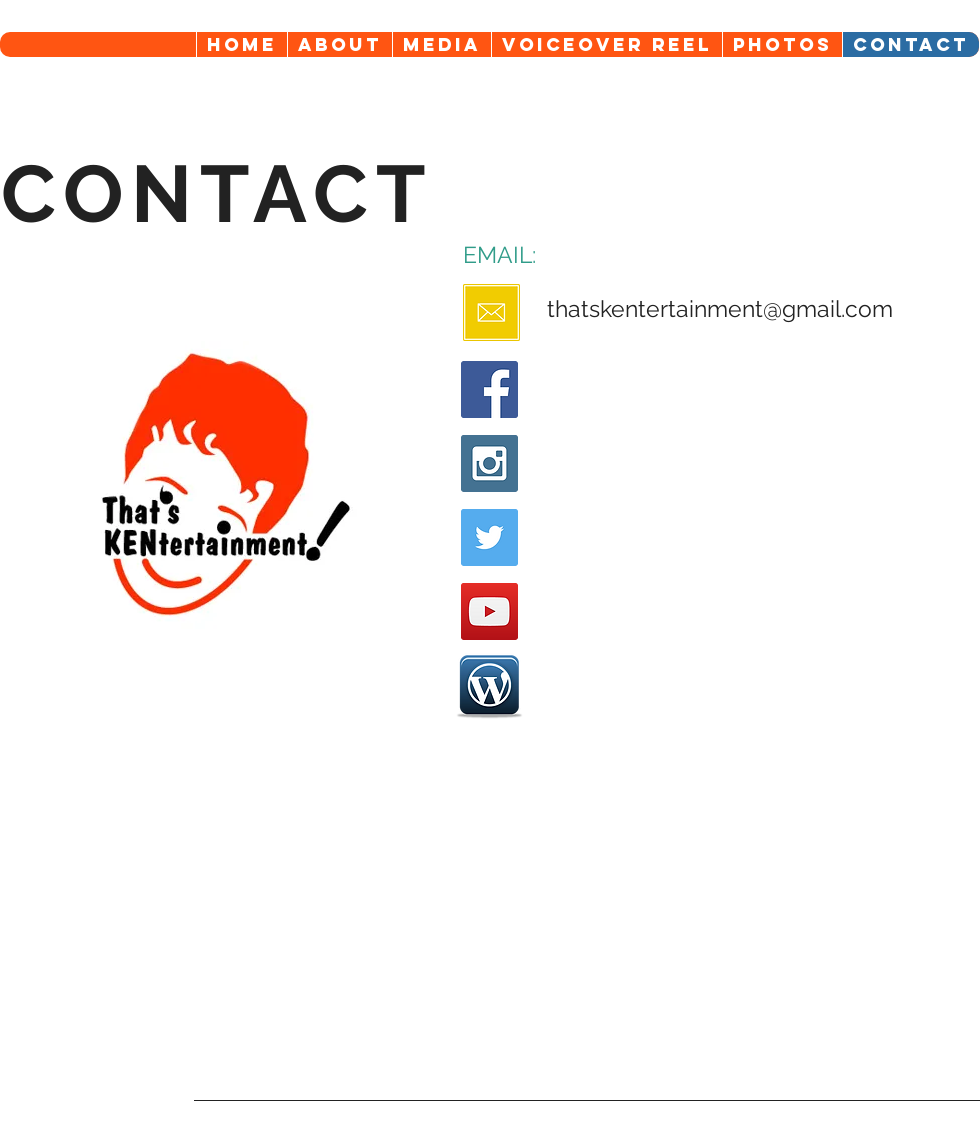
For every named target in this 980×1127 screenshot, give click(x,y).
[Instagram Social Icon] (489, 463)
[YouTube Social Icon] (489, 611)
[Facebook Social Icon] (489, 389)
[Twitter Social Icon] (489, 537)
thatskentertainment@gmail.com (720, 308)
